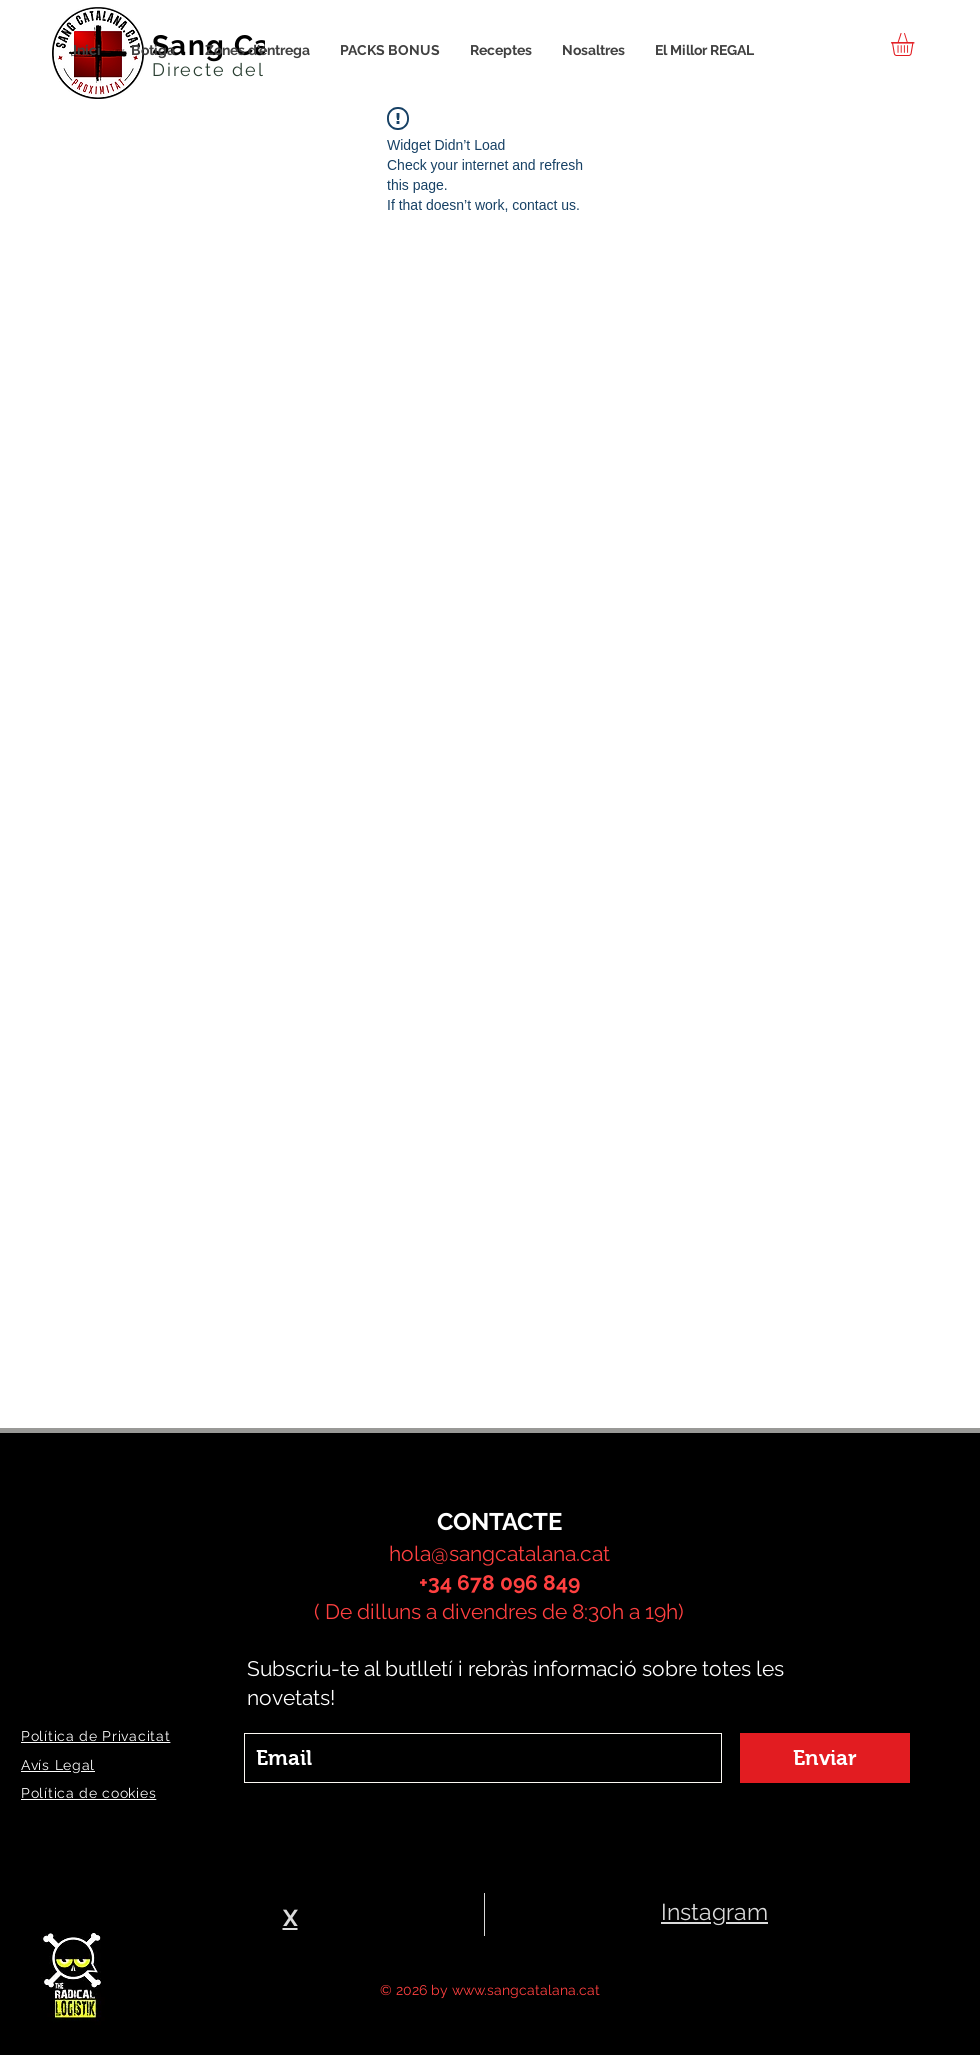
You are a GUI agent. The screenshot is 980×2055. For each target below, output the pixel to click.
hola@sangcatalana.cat (499, 1553)
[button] (916, 44)
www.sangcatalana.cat (526, 1990)
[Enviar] (825, 1758)
